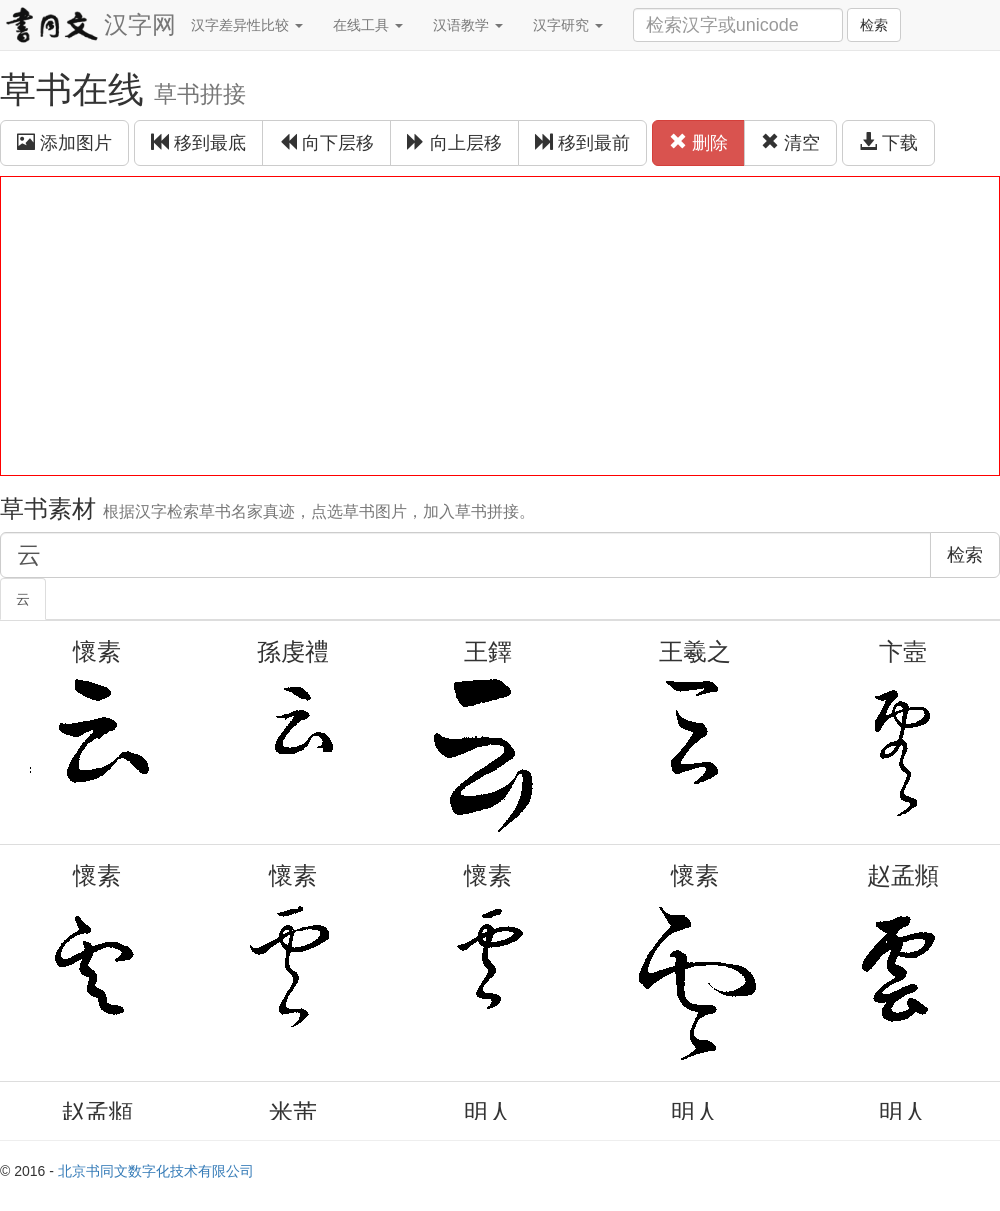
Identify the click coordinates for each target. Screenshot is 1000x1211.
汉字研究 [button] (568, 25)
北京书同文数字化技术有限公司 (156, 1171)
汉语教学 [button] (468, 25)
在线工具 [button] (368, 25)
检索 (874, 25)
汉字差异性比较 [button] (247, 25)
